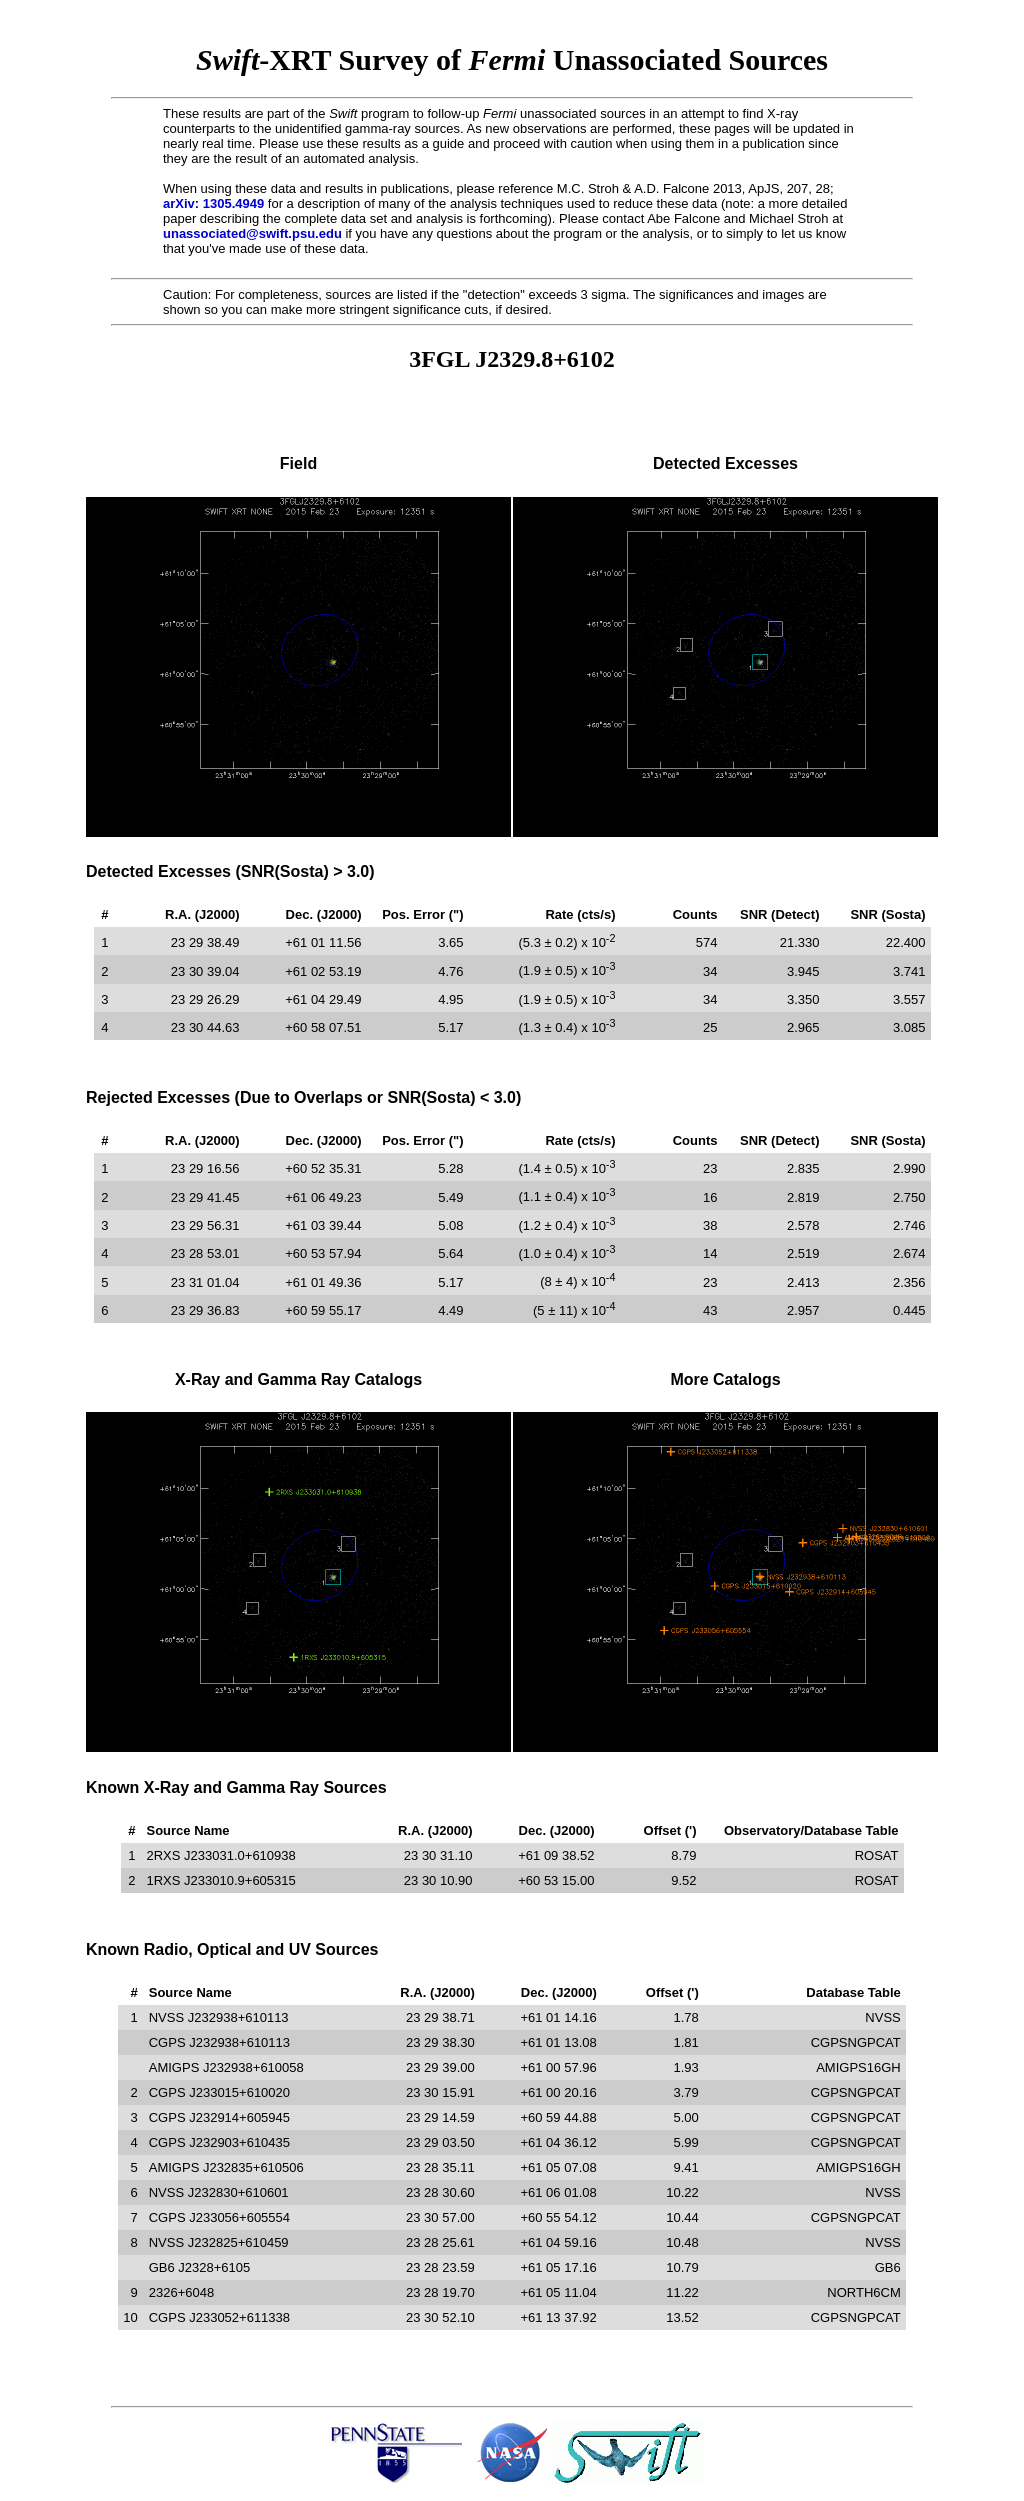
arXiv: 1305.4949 (213, 203)
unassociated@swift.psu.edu (252, 233)
